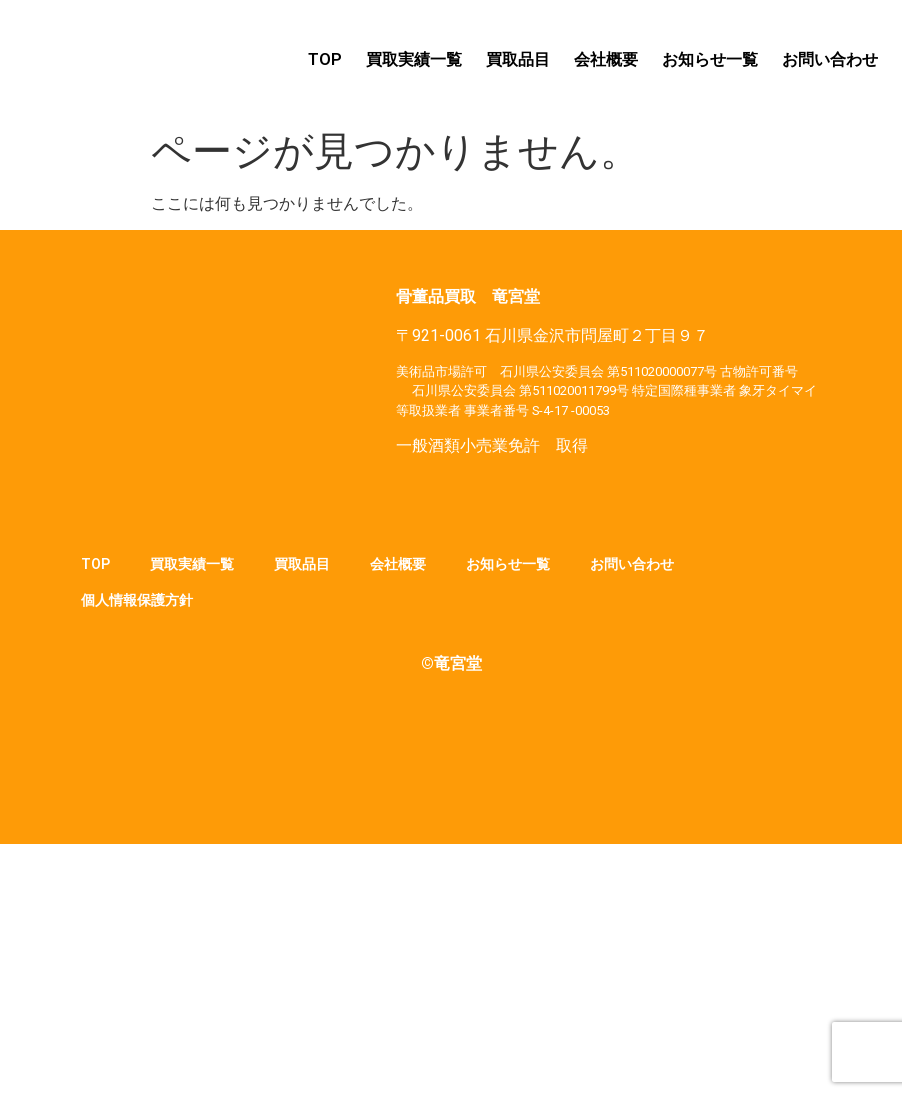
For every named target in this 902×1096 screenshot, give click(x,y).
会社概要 (606, 59)
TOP (325, 59)
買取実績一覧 (414, 59)
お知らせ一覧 (710, 59)
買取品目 (518, 59)
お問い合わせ (830, 59)
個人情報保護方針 (137, 600)
